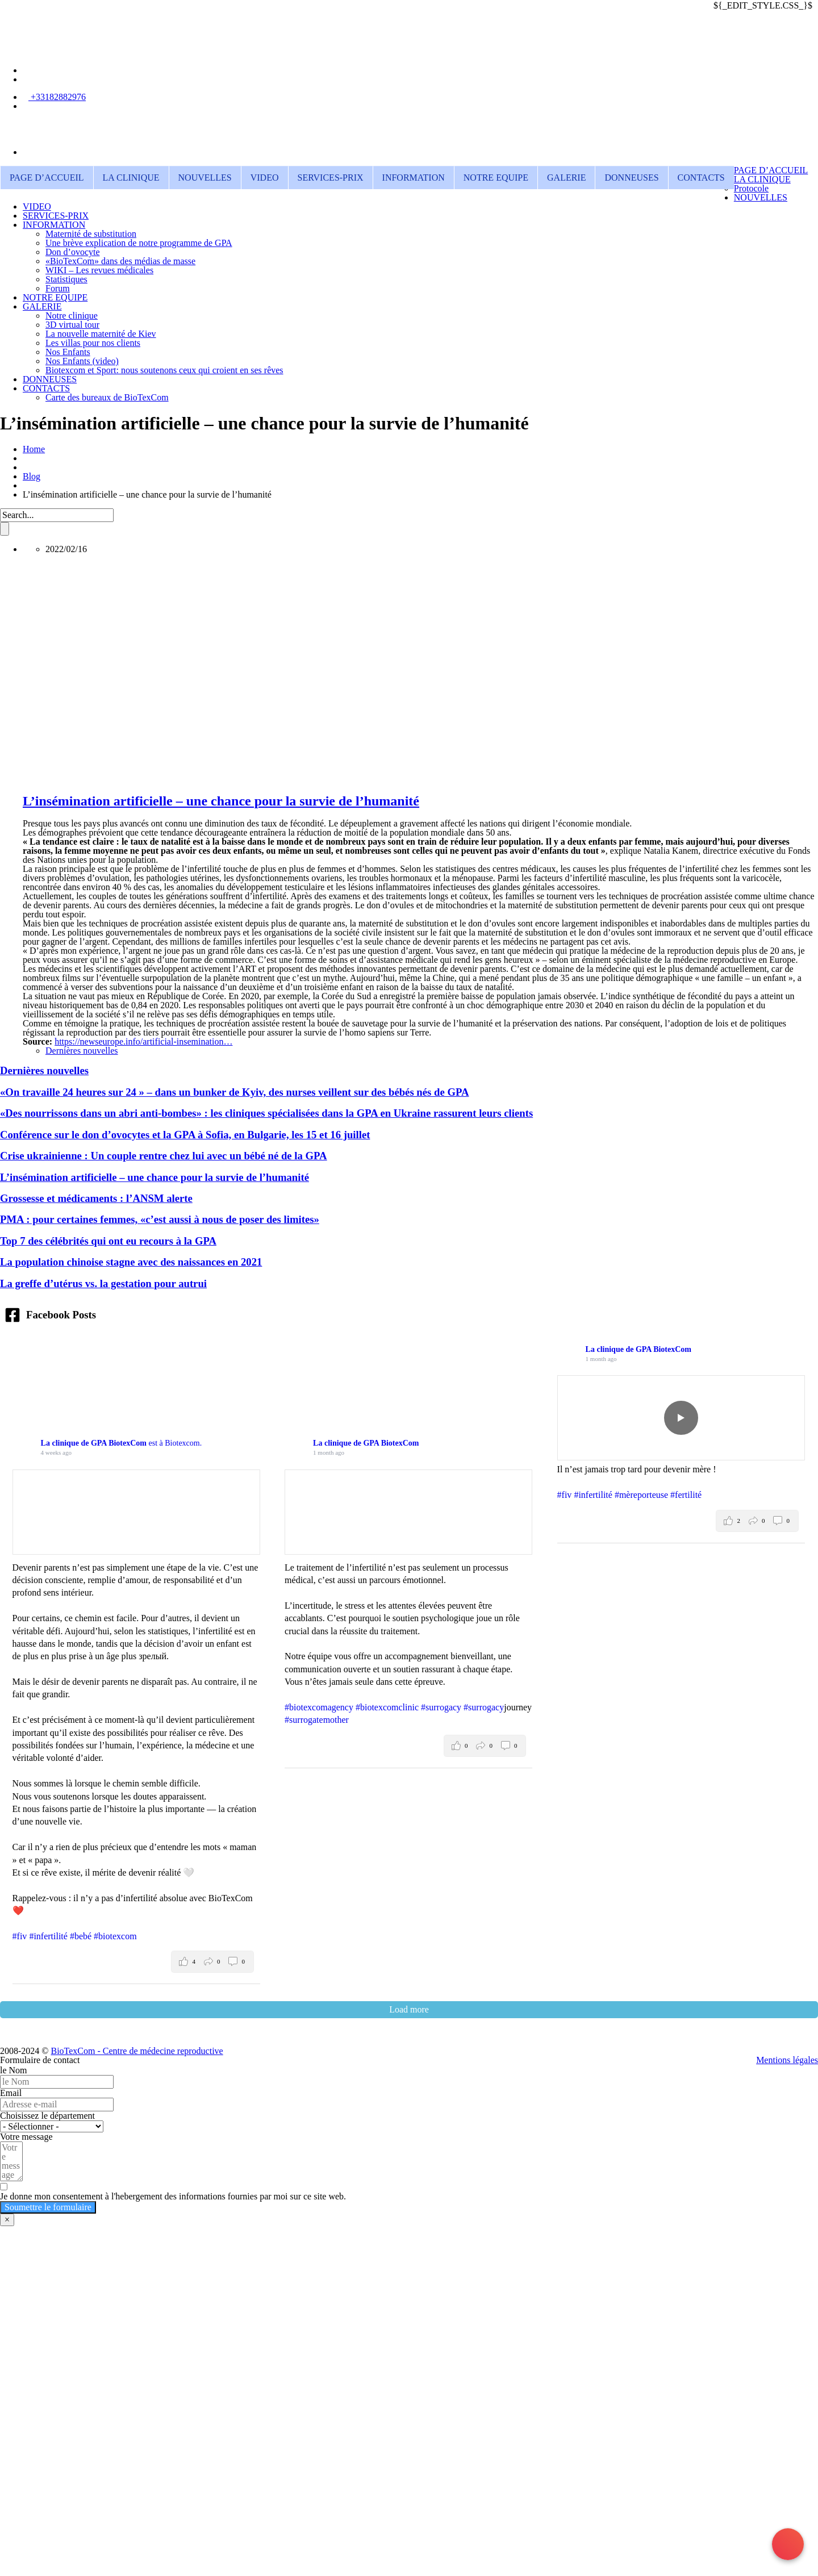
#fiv (19, 1936)
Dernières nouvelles (81, 1050)
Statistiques (66, 279)
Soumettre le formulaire (48, 2207)
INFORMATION (413, 177)
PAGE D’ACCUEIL (47, 177)
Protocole (751, 188)
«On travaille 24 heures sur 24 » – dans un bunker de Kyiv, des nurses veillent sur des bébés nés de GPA (234, 1092)
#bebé (80, 1936)
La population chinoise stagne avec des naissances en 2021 (131, 1262)
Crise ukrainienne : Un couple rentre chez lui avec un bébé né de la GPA (163, 1156)
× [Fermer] (7, 2219)
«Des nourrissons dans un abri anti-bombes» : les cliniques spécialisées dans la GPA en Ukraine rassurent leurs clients (266, 1113)
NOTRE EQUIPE (496, 177)
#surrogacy (441, 1707)
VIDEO (265, 177)
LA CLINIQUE (131, 177)
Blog (31, 476)
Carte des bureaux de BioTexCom (107, 397)
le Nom (13, 2070)
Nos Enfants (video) (82, 361)
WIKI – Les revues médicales (99, 270)
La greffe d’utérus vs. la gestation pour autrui (103, 1283)
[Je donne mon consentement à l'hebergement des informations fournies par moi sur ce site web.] (409, 2191)
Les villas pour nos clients (92, 343)
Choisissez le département (47, 2115)
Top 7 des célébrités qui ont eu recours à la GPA (108, 1241)
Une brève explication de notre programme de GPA (138, 243)
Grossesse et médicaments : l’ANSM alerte (96, 1198)
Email (11, 2093)
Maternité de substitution (90, 234)
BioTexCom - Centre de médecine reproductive (137, 2051)
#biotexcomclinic (387, 1707)
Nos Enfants (67, 352)
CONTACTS (701, 177)
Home (34, 449)
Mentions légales (787, 2060)
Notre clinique (71, 315)
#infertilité (48, 1936)
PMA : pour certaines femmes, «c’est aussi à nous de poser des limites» (159, 1219)
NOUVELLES (205, 177)
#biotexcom (115, 1936)
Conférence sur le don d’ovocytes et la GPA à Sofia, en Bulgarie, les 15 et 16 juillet (185, 1135)
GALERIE (566, 177)
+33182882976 (57, 97)
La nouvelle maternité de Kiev (100, 334)
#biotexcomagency (319, 1707)
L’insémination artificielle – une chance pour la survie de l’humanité (221, 801)
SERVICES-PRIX (331, 177)
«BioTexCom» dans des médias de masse (120, 261)
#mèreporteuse (641, 1495)
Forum (57, 288)
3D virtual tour (72, 324)
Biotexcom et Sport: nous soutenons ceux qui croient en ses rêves (164, 370)
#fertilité (686, 1495)
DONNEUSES (631, 177)
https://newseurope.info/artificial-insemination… (143, 1041)
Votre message (26, 2136)
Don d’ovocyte (72, 252)
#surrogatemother (317, 1720)
